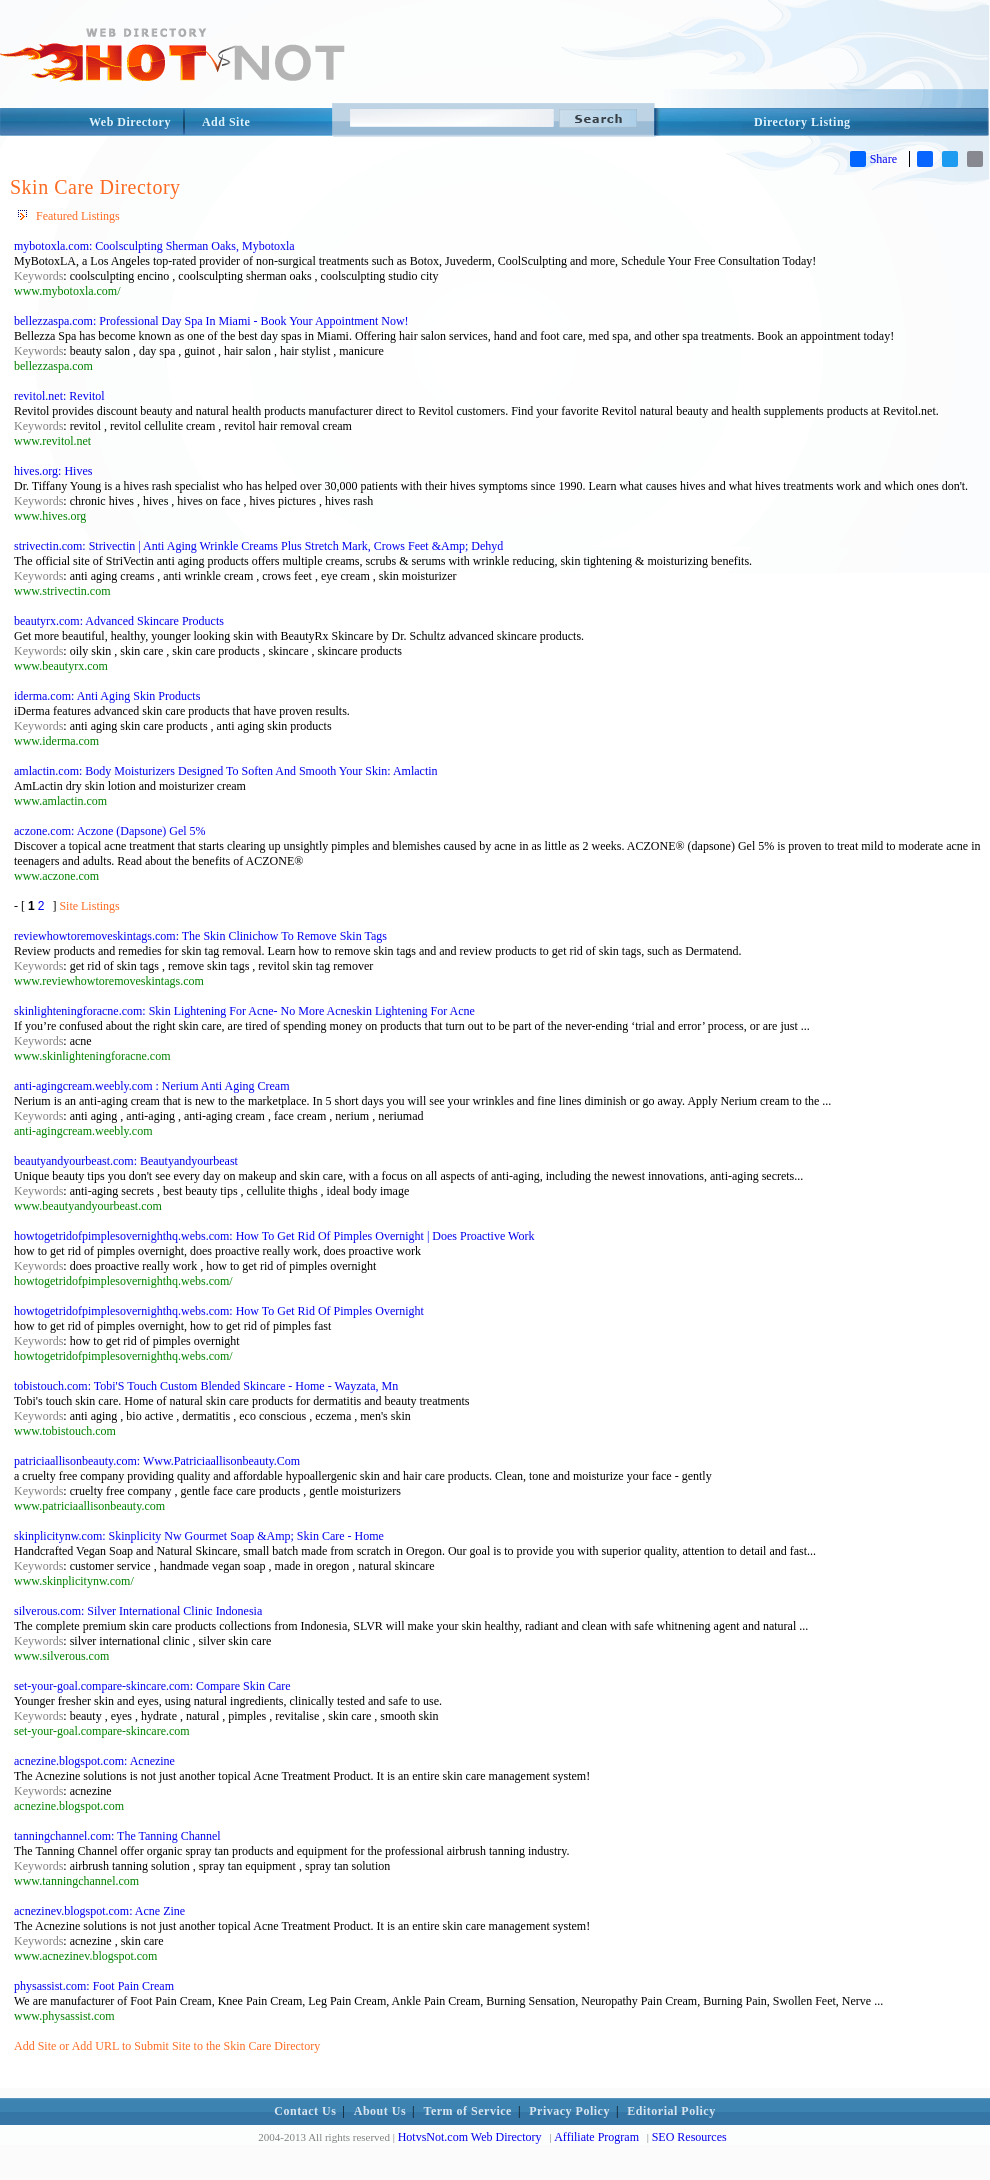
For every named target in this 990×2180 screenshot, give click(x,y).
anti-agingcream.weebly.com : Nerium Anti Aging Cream (151, 1086)
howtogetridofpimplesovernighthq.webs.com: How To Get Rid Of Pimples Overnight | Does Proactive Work (274, 1236)
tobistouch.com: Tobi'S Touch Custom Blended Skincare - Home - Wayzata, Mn (206, 1386)
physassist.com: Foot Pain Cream (94, 1986)
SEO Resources (689, 2137)
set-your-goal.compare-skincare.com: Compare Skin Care (152, 1686)
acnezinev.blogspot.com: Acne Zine (99, 1911)
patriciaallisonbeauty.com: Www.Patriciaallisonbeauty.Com (157, 1461)
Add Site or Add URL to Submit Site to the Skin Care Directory (167, 2046)
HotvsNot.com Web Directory (470, 2137)
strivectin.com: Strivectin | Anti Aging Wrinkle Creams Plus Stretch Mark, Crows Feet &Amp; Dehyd (258, 546)
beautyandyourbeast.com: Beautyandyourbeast (126, 1161)
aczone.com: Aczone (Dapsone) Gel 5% (110, 831)
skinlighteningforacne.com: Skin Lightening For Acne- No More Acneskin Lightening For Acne (244, 1011)
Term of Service (468, 2111)
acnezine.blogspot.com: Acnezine (94, 1761)
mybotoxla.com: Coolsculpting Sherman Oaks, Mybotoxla (154, 246)
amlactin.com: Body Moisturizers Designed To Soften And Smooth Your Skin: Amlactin (226, 771)
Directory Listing (802, 122)
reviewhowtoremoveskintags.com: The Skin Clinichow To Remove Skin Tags (200, 936)
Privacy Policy (569, 2111)
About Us (380, 2111)
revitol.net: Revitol (59, 396)
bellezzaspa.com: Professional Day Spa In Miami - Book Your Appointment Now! (211, 321)
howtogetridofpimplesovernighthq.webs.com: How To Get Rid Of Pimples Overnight (219, 1311)
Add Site (226, 122)
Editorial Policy (671, 2111)
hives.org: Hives (53, 471)
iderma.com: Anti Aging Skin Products (107, 696)
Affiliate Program (596, 2137)
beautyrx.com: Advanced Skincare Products (119, 621)
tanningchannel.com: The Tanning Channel (117, 1836)
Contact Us (305, 2111)
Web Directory (130, 122)
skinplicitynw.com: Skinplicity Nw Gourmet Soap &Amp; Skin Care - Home (199, 1536)
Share (873, 159)
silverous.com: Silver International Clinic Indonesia (138, 1611)
